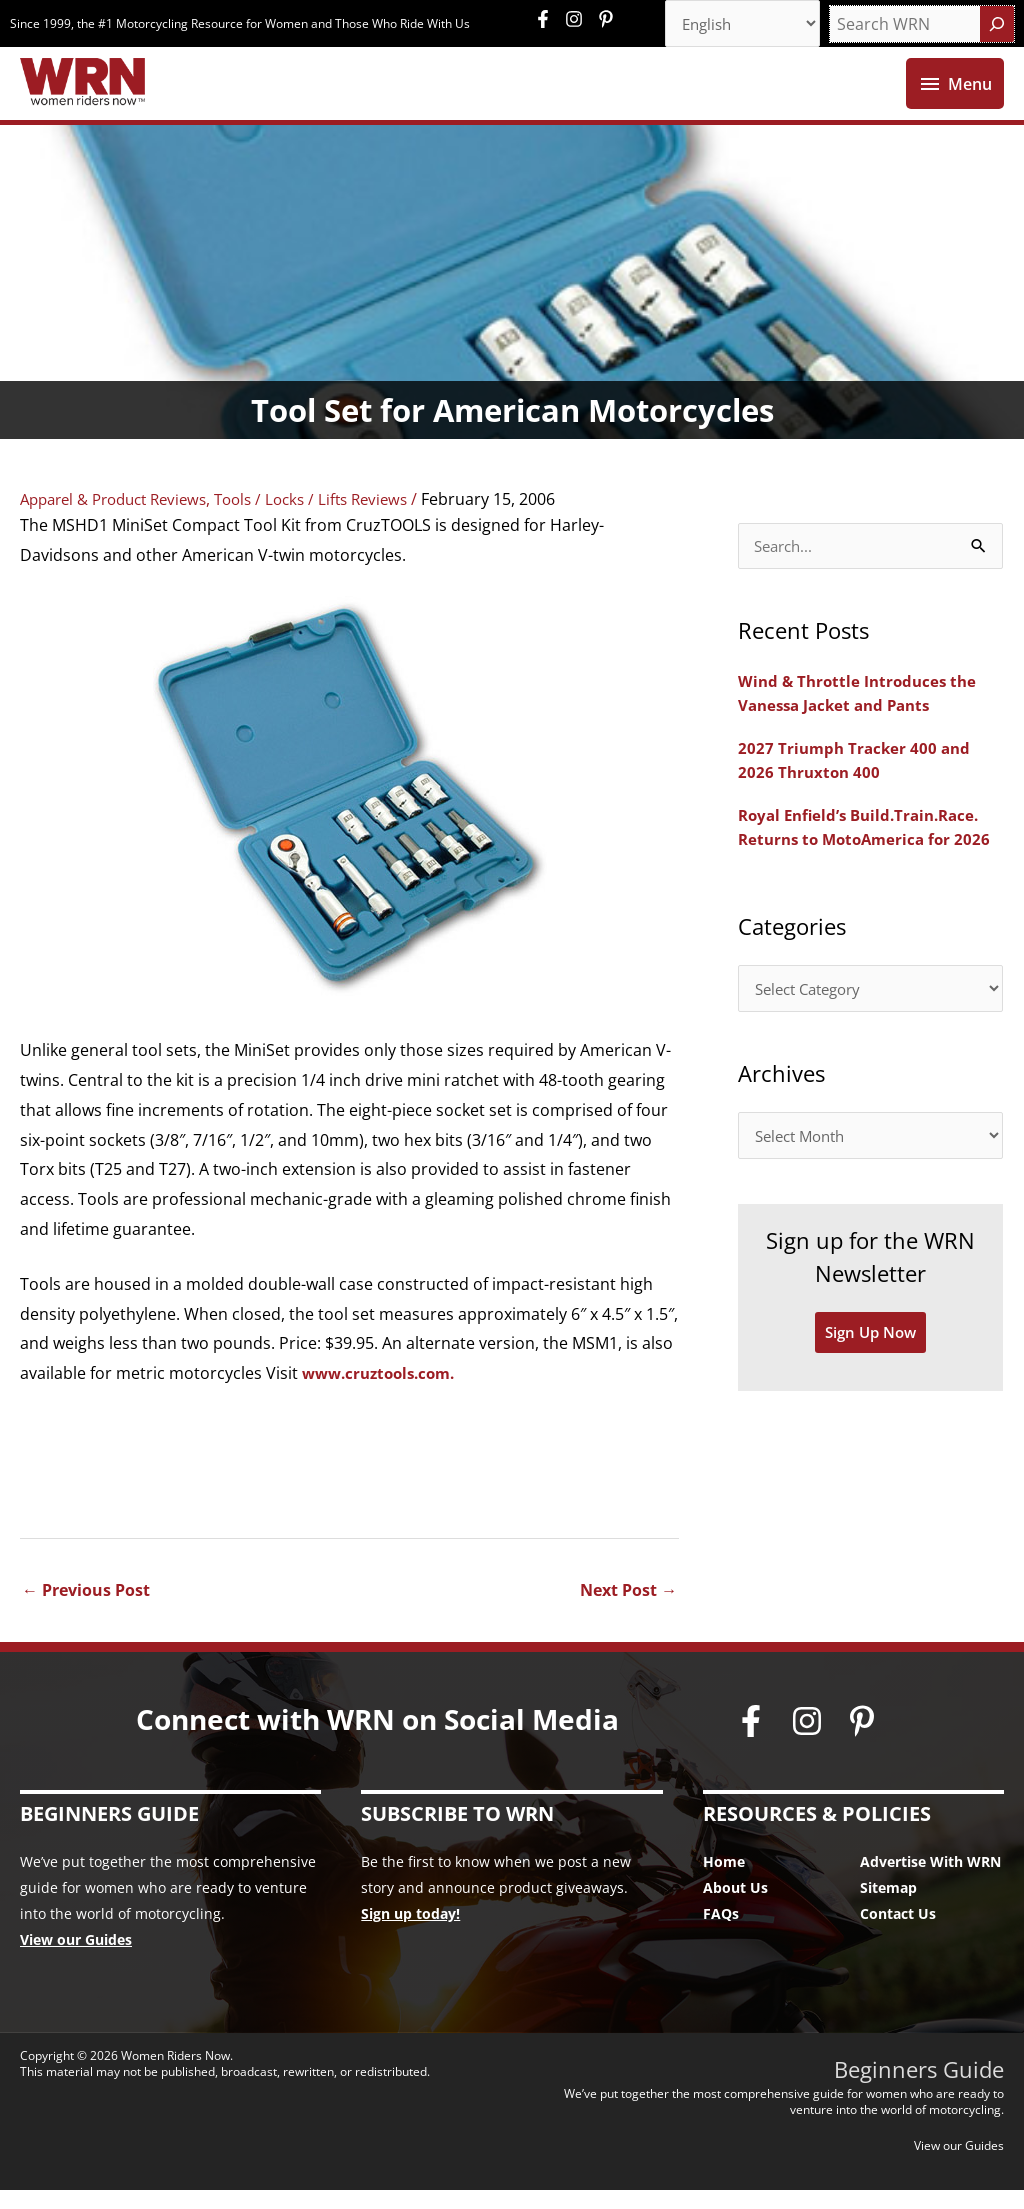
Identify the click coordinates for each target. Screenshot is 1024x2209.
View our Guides (76, 1958)
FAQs (721, 1932)
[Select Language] (736, 25)
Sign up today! (410, 1932)
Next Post (628, 1609)
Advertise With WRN (930, 1880)
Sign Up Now (871, 1360)
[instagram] (579, 20)
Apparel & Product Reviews (122, 518)
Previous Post (86, 1609)
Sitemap (888, 1906)
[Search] (997, 25)
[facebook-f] (548, 20)
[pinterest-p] (608, 20)
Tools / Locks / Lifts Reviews (335, 518)
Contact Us (898, 1932)
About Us (735, 1906)
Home (724, 1880)
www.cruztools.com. (384, 1392)
